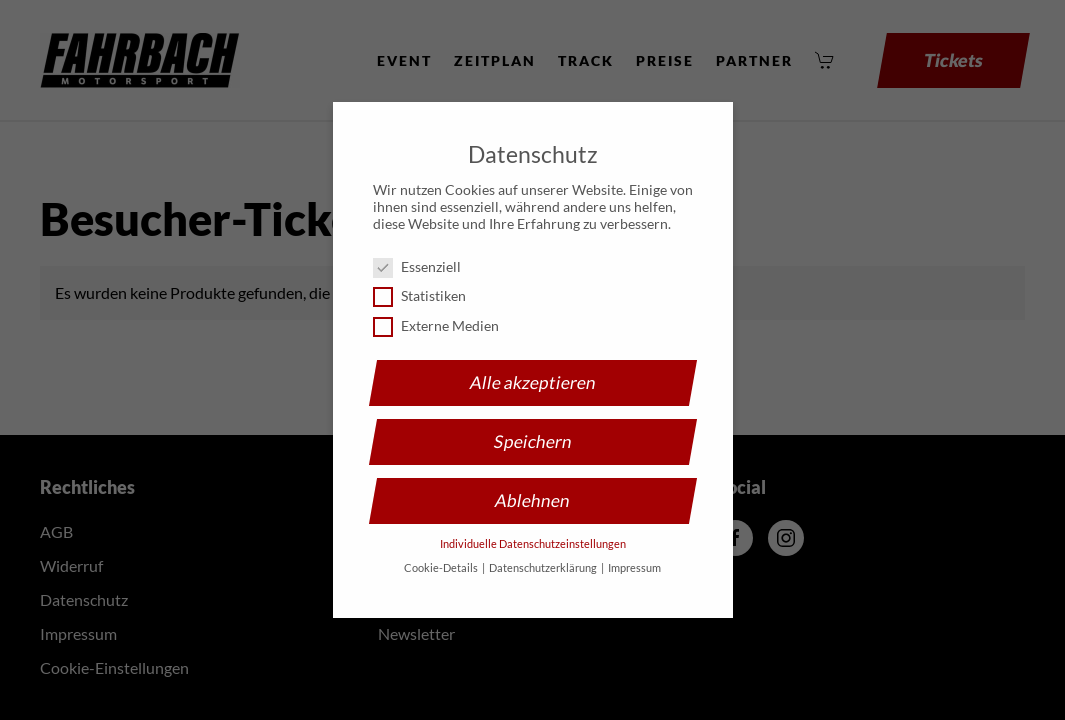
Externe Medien (444, 325)
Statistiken (427, 295)
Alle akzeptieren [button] (533, 382)
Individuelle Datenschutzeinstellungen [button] (533, 544)
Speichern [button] (533, 441)
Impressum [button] (634, 568)
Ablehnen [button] (532, 500)
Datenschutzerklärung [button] (544, 568)
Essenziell (425, 266)
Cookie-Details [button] (442, 568)
